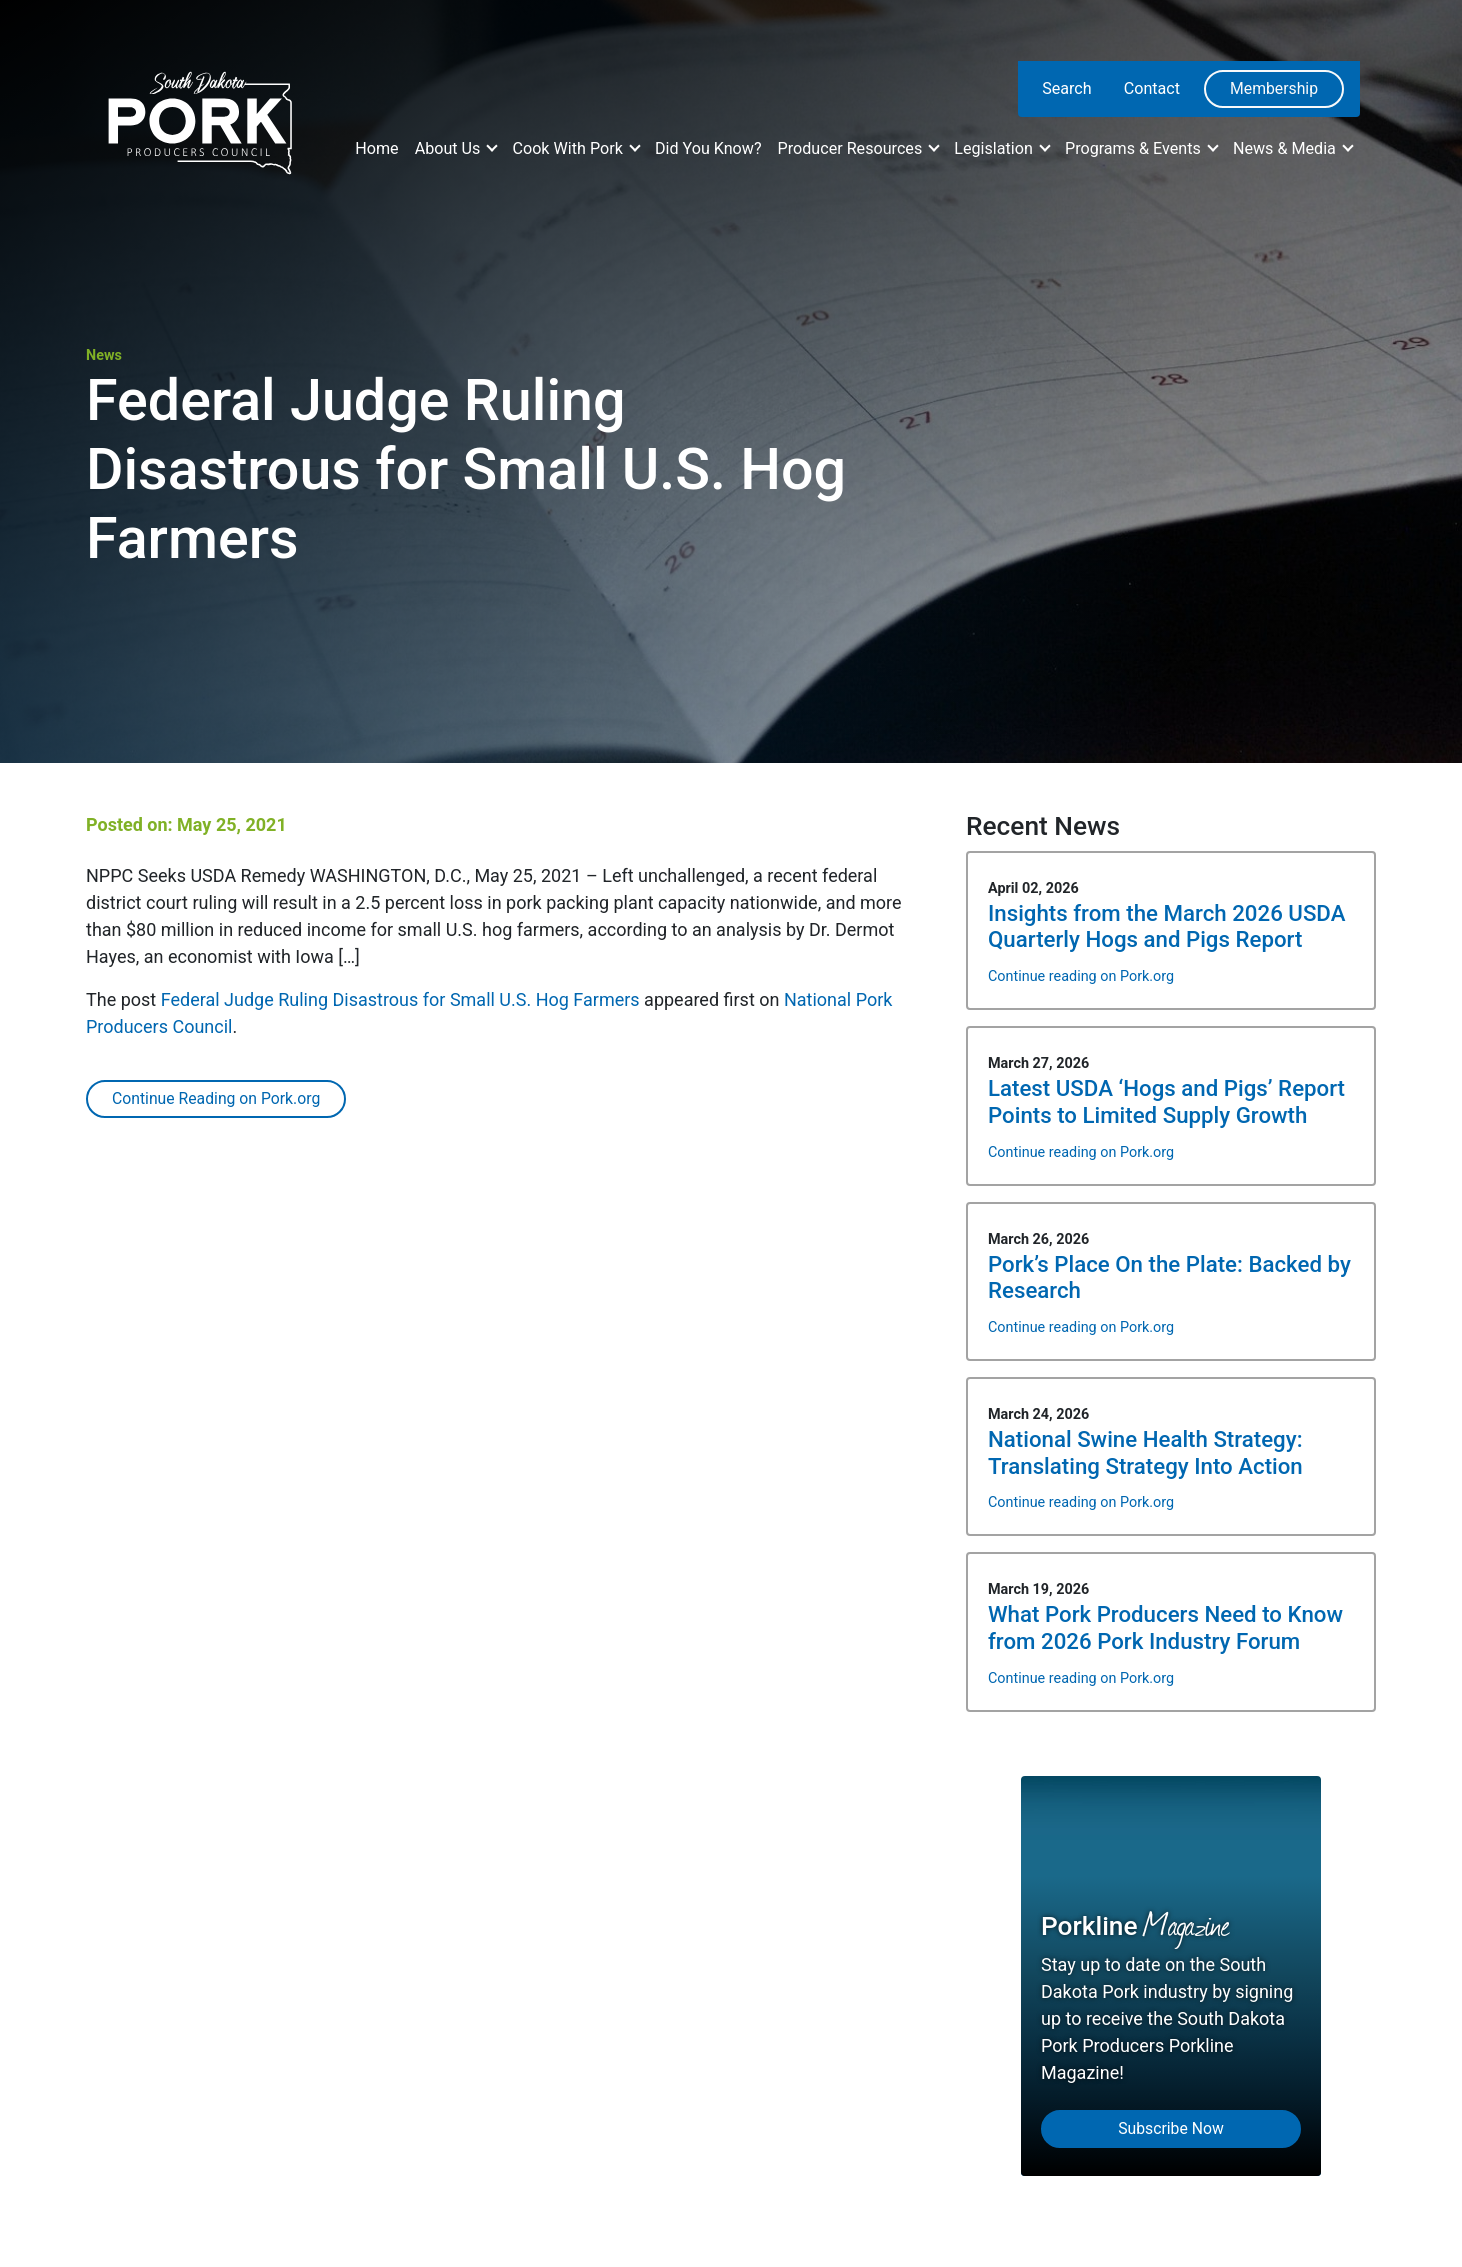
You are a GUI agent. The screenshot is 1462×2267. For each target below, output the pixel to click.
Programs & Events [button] (1135, 148)
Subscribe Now (1171, 2128)
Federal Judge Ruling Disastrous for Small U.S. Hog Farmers (400, 999)
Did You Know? (708, 148)
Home (376, 148)
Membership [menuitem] (1274, 88)
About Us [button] (450, 148)
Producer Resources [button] (852, 148)
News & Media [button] (1286, 148)
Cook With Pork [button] (569, 148)
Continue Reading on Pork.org (216, 1098)
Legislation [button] (995, 148)
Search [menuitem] (1067, 88)
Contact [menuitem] (1152, 88)
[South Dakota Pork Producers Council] (198, 117)
